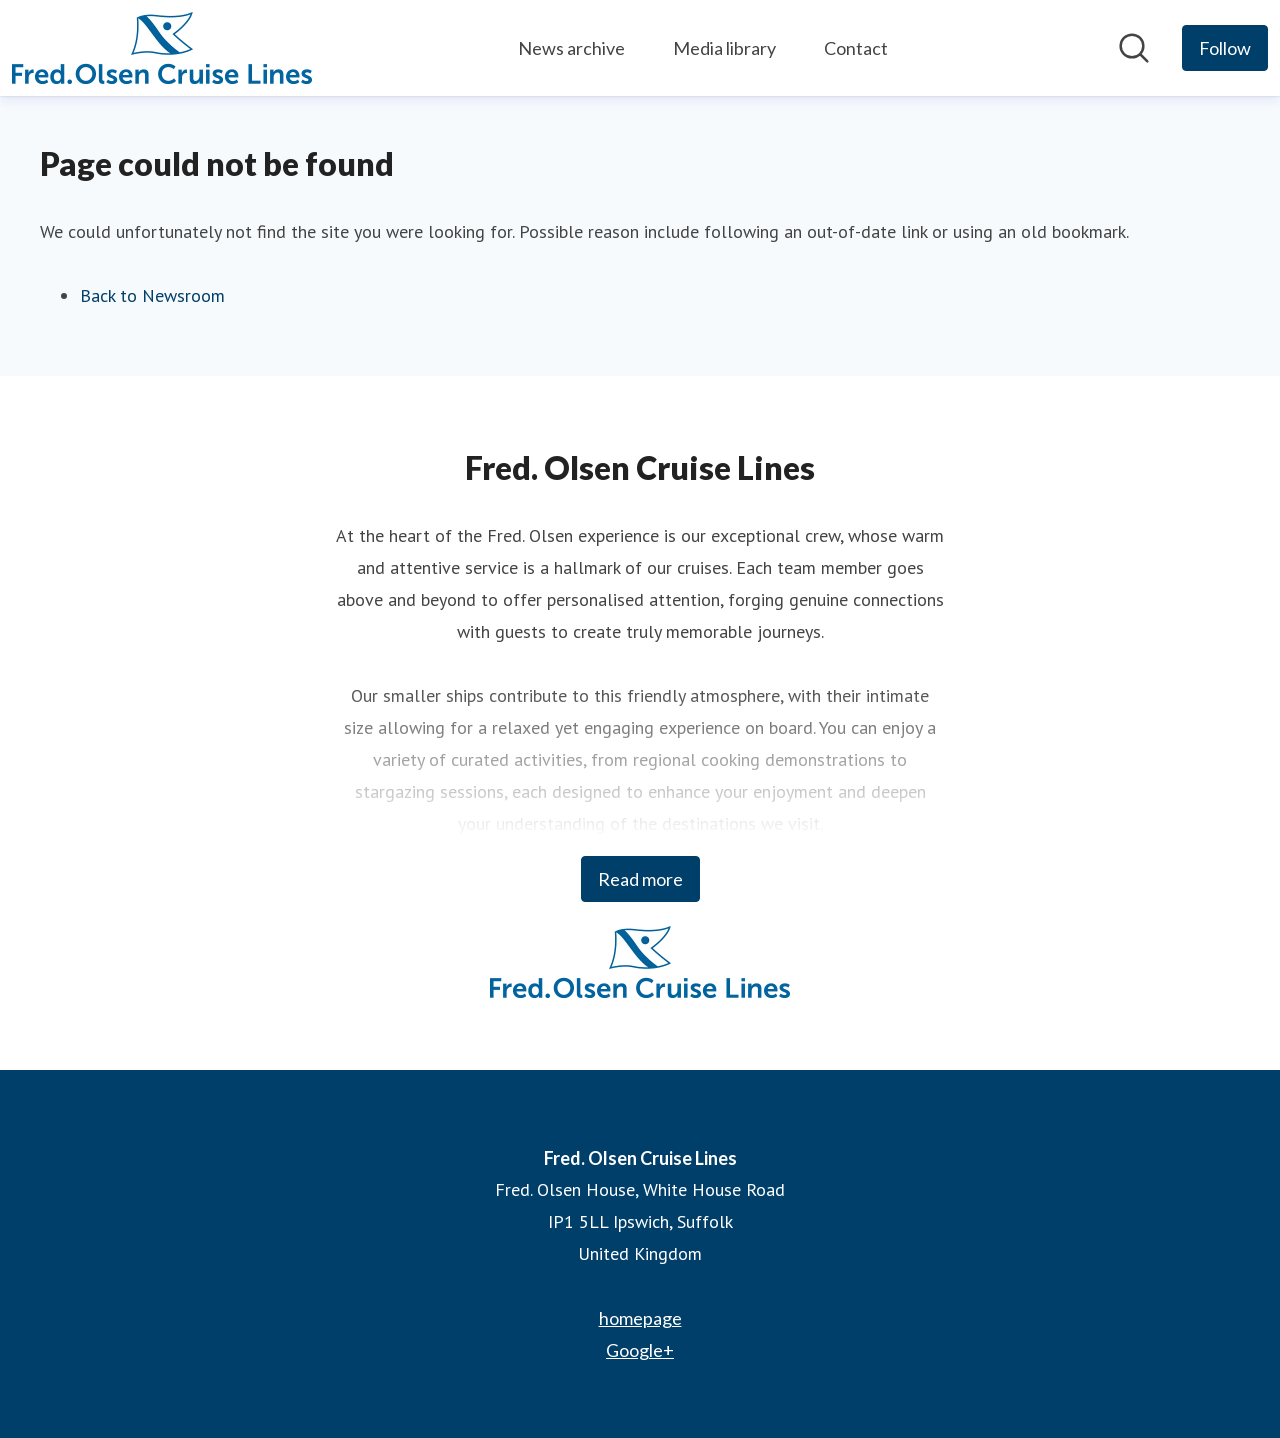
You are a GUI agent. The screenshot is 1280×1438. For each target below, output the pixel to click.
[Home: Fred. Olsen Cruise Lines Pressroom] (162, 48)
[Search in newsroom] (1134, 48)
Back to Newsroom (152, 295)
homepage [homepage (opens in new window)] (640, 1318)
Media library (724, 48)
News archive (571, 48)
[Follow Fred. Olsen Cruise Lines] (1225, 48)
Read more (640, 879)
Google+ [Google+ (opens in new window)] (640, 1350)
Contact (856, 48)
